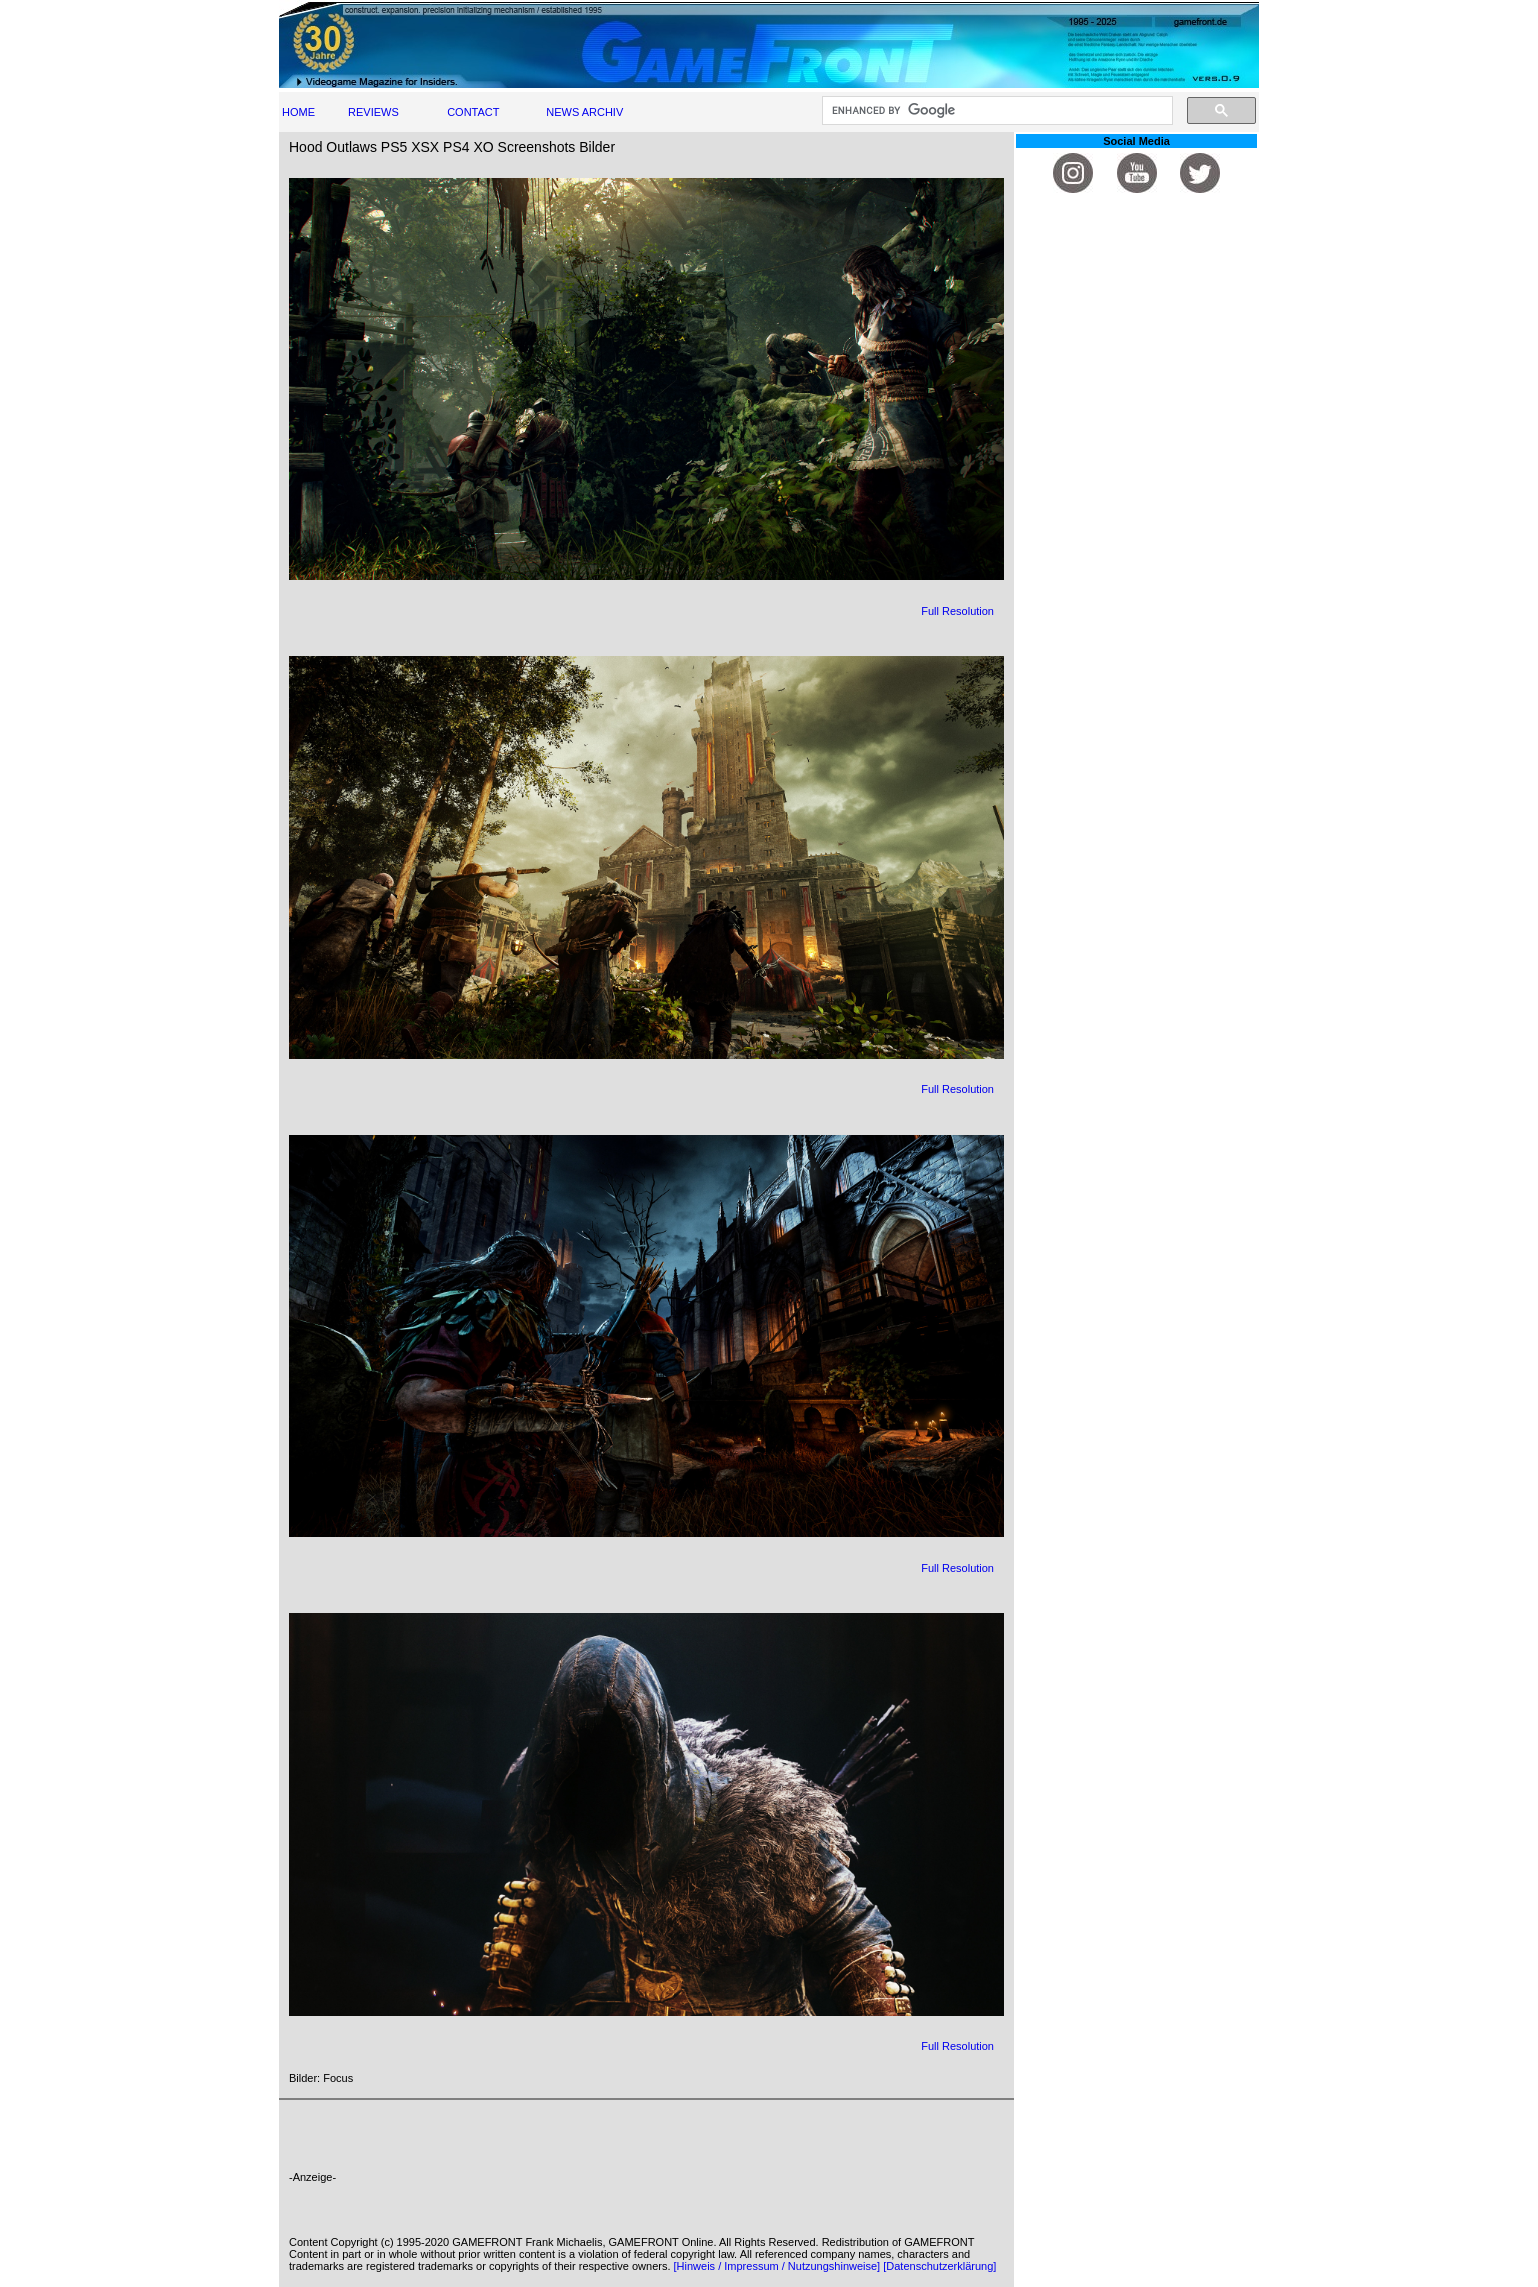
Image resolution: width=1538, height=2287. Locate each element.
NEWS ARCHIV (584, 112)
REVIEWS (373, 112)
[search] (996, 111)
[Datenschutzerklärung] (939, 2266)
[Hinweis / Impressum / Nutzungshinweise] (777, 2266)
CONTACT (473, 112)
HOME (298, 112)
